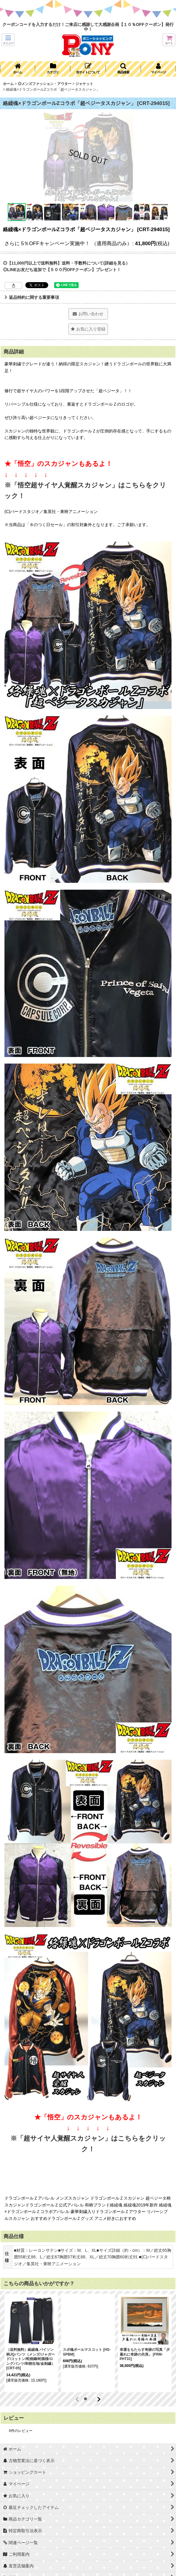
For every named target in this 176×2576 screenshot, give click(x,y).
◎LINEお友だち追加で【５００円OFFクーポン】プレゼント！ (62, 269)
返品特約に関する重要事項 (31, 297)
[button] (8, 39)
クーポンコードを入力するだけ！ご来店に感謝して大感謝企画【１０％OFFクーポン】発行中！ (88, 27)
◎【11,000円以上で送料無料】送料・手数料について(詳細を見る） (66, 263)
